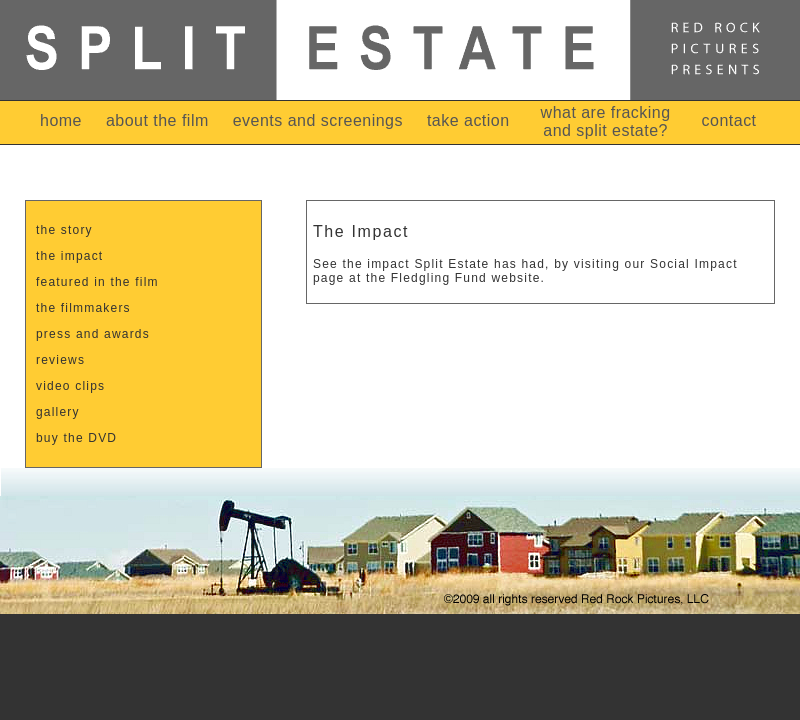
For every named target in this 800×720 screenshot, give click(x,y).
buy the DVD (76, 438)
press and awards (93, 334)
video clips (70, 386)
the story (64, 230)
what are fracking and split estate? (606, 121)
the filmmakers (83, 308)
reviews (60, 360)
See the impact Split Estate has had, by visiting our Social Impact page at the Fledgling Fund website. (525, 271)
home (61, 120)
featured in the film (97, 282)
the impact (69, 256)
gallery (58, 412)
